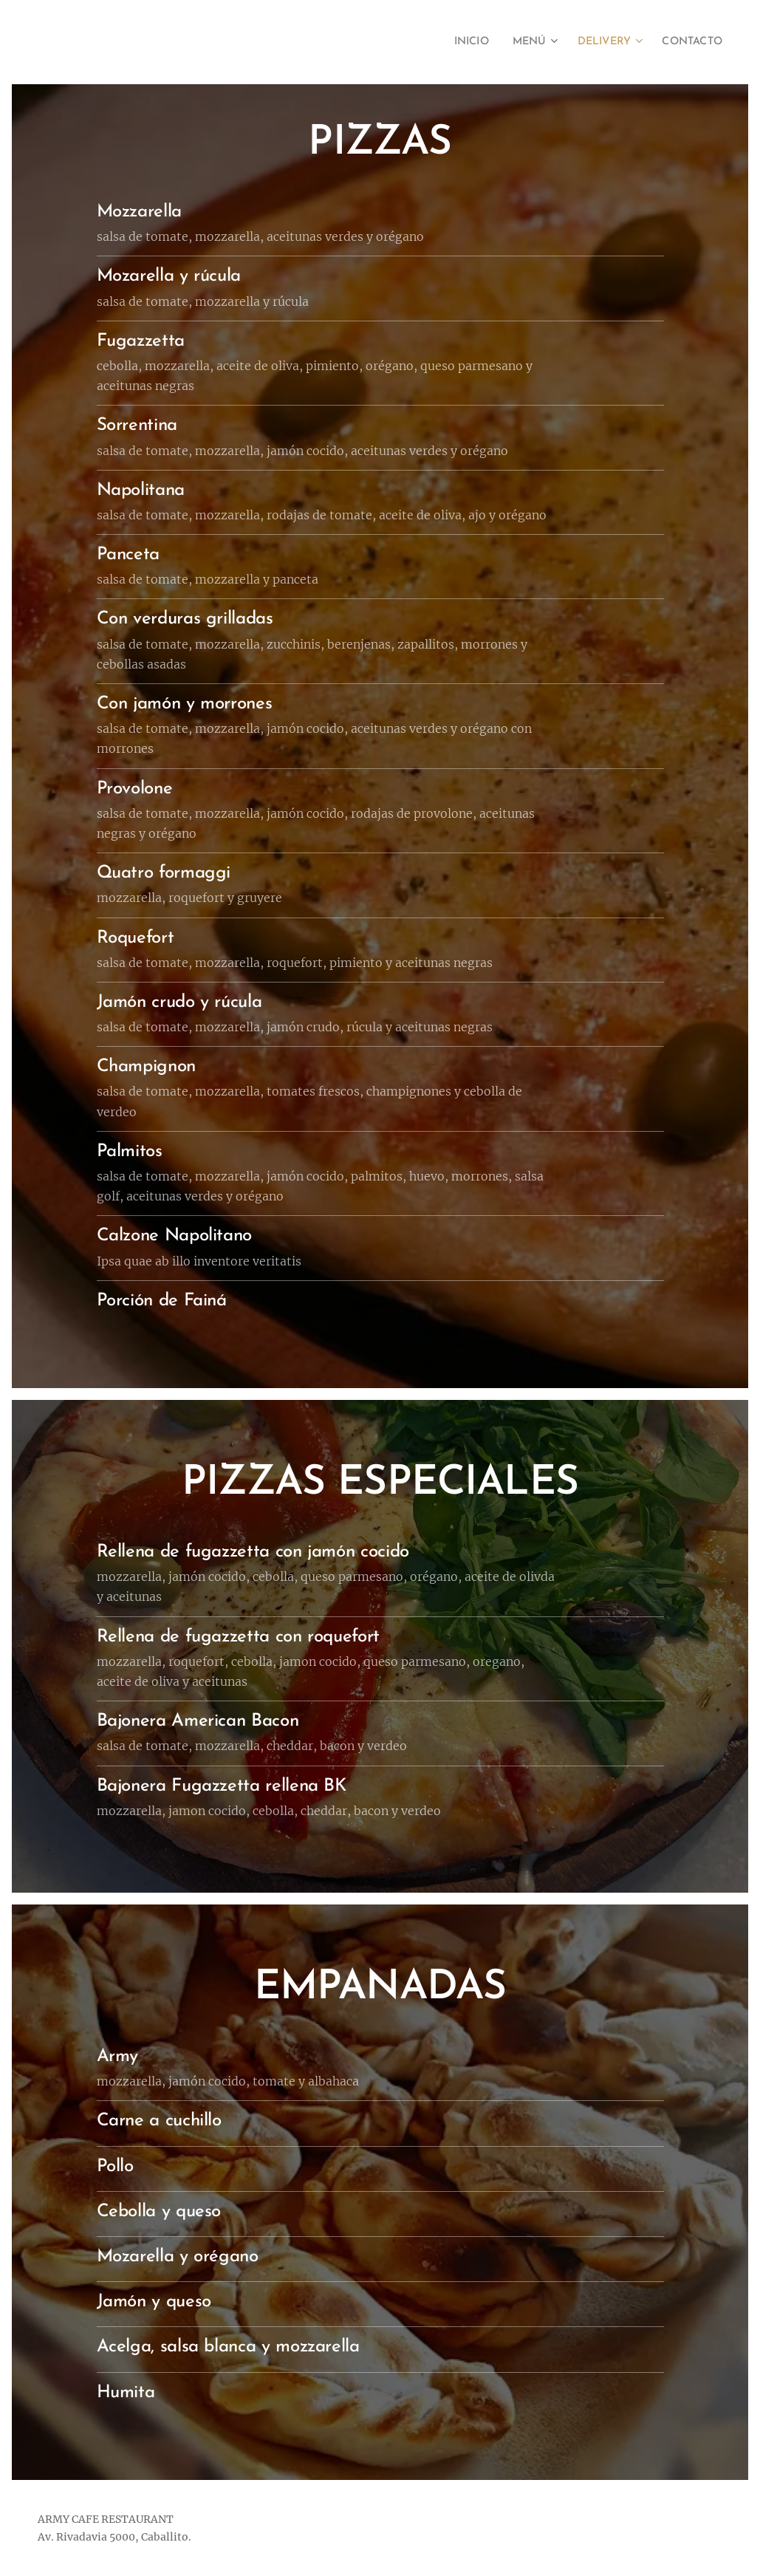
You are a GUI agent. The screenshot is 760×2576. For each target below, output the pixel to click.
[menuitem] (453, 42)
